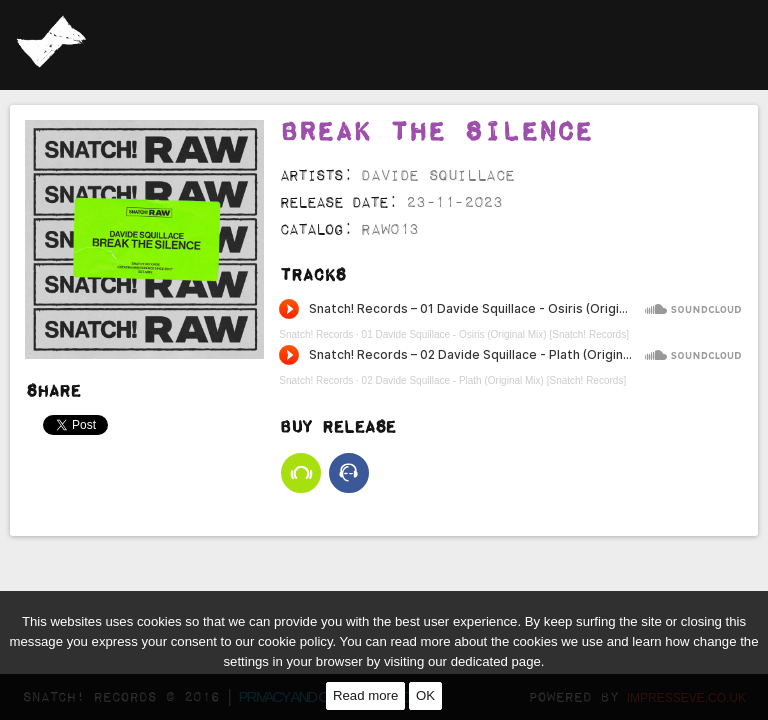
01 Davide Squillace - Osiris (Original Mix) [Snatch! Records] (495, 244)
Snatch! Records (316, 244)
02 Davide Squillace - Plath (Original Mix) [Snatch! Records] (494, 290)
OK (425, 695)
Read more (365, 695)
